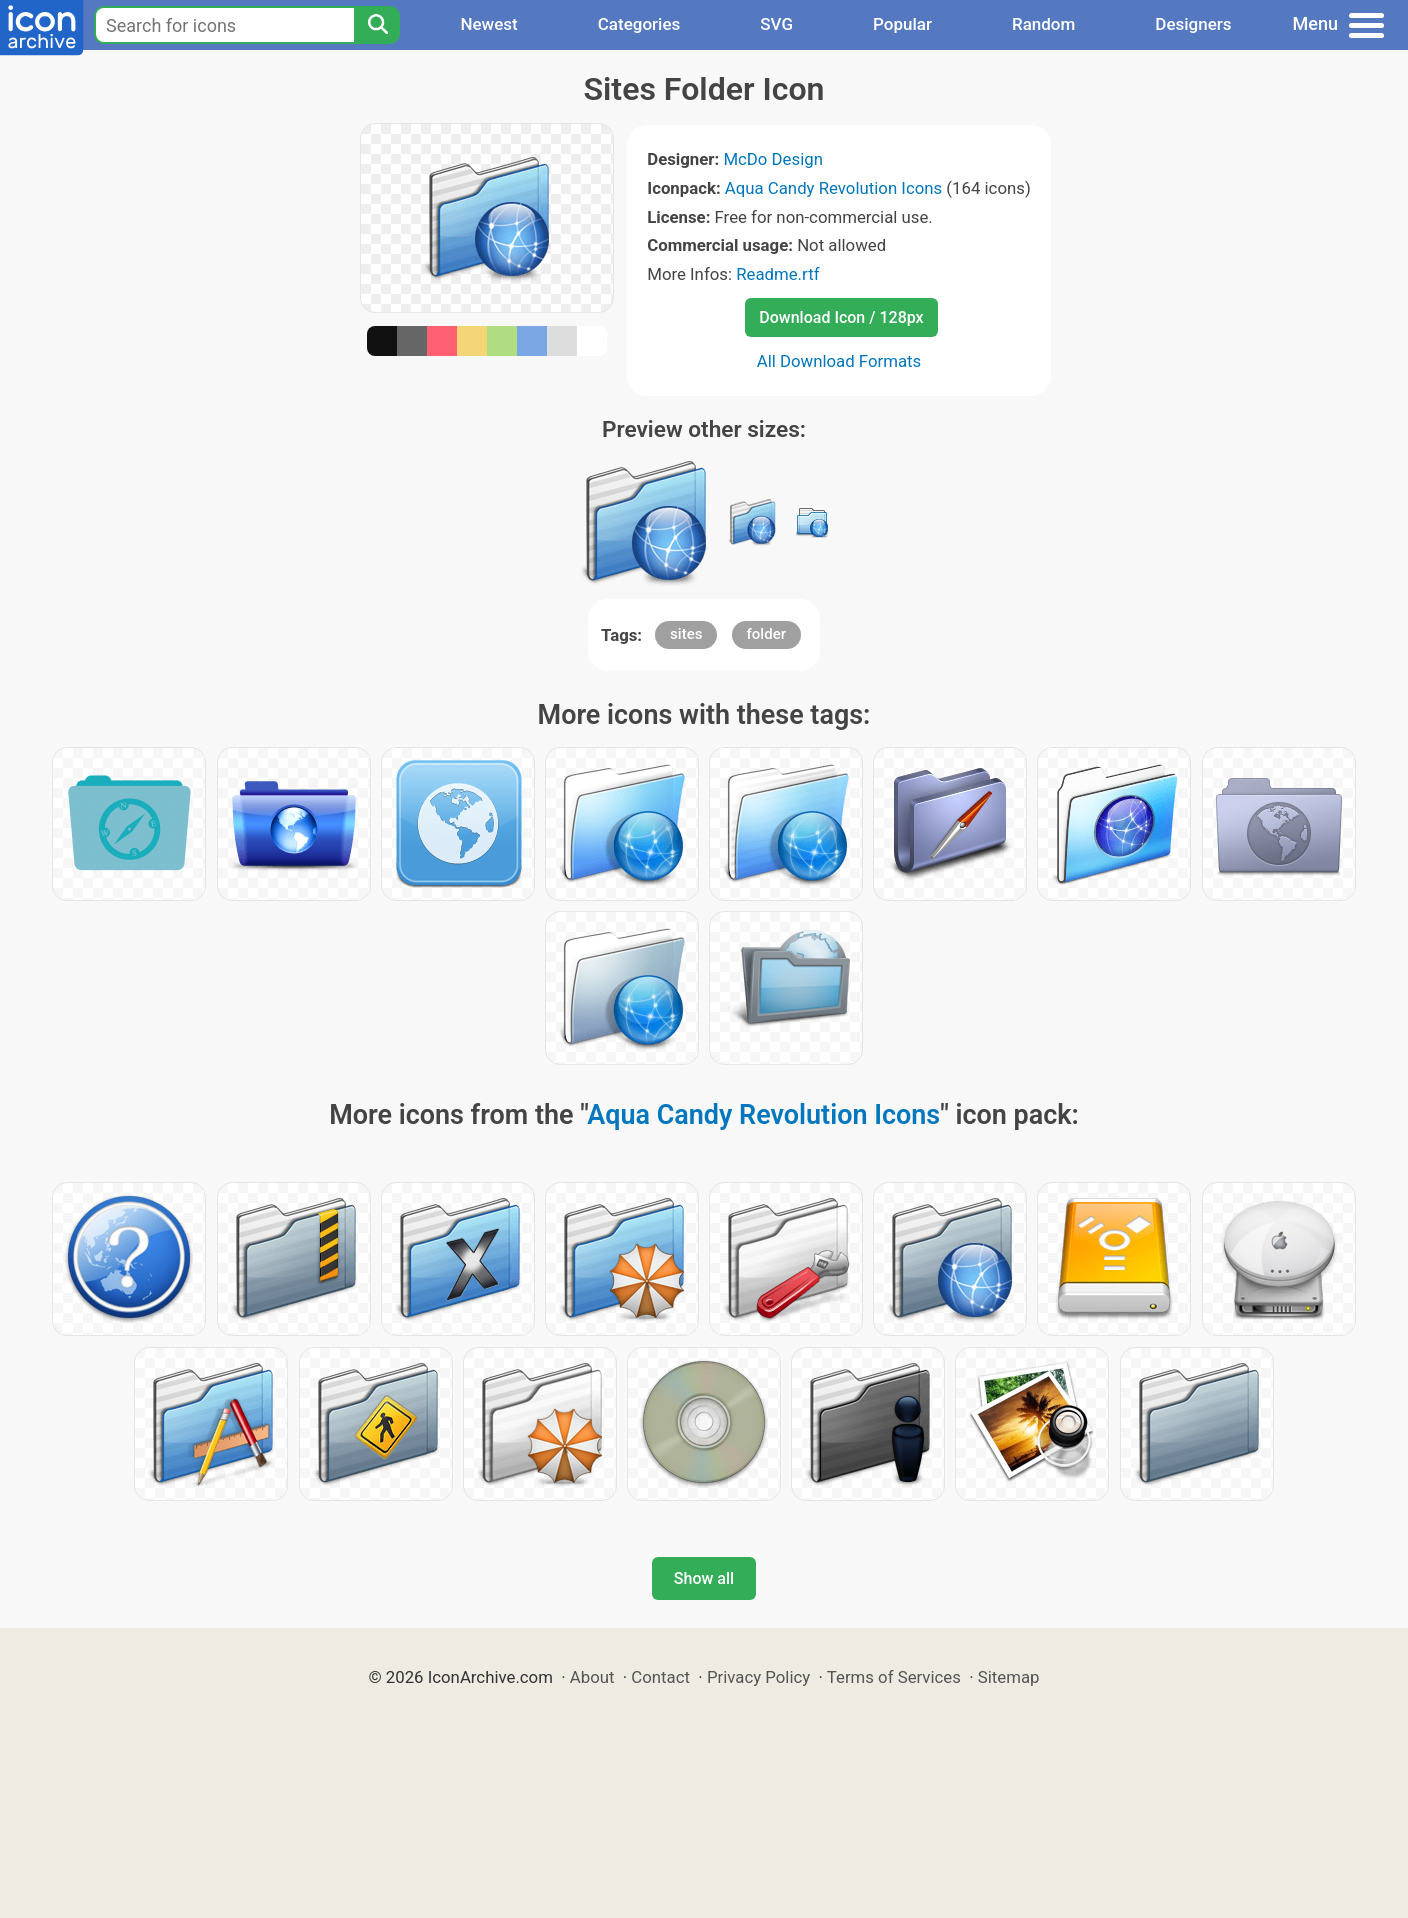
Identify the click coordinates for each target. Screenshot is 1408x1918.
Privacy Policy (758, 1677)
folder (766, 634)
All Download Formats (839, 361)
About (592, 1677)
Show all (704, 1578)
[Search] (377, 25)
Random (1043, 24)
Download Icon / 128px (841, 317)
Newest (488, 24)
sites (686, 634)
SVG (776, 24)
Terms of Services (894, 1677)
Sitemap (1009, 1677)
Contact (660, 1677)
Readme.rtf (777, 274)
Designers (1193, 24)
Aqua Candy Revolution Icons (833, 188)
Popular (902, 24)
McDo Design (773, 159)
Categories (639, 24)
